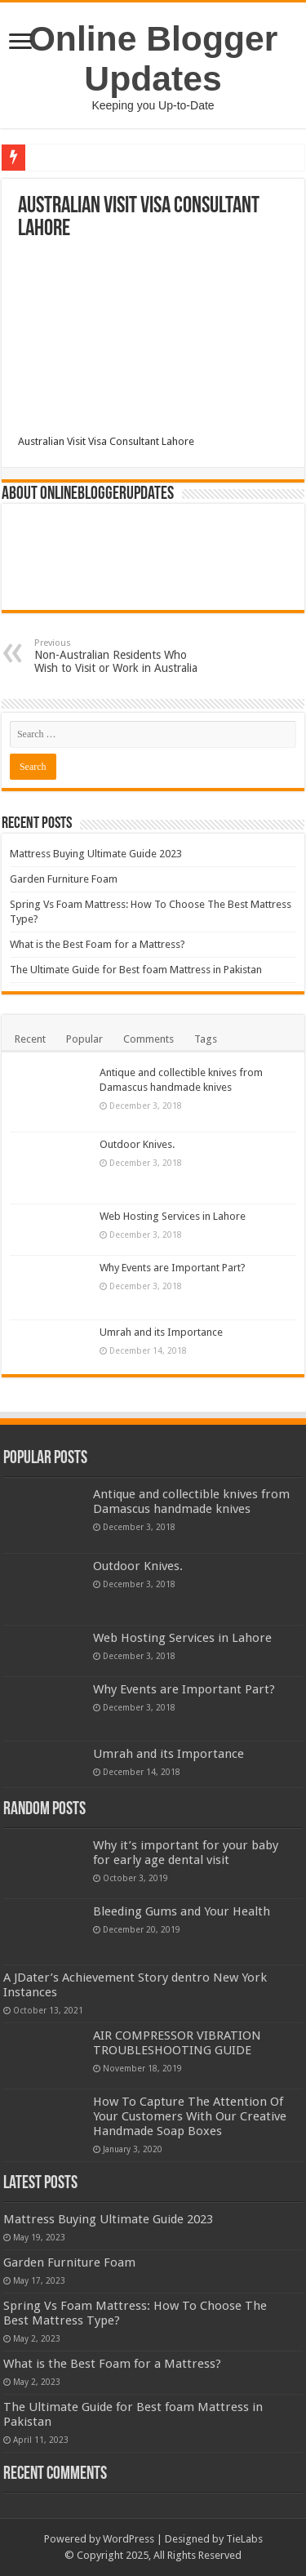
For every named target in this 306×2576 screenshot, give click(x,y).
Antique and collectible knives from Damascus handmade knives (191, 1501)
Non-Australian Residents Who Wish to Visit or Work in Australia (118, 656)
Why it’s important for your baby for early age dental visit (185, 1852)
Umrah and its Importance (161, 1332)
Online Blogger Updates (153, 58)
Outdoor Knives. (137, 1144)
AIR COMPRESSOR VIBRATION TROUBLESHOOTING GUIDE (177, 2043)
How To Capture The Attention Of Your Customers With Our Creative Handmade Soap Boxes (189, 2116)
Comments (148, 1039)
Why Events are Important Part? (173, 1267)
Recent (30, 1039)
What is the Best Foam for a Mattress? (97, 944)
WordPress (128, 2539)
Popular (84, 1039)
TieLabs (244, 2539)
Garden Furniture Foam (64, 879)
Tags (205, 1039)
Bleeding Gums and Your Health (181, 1911)
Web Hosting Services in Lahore (173, 1216)
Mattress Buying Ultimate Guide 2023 (96, 854)
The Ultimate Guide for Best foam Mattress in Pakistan (136, 969)
